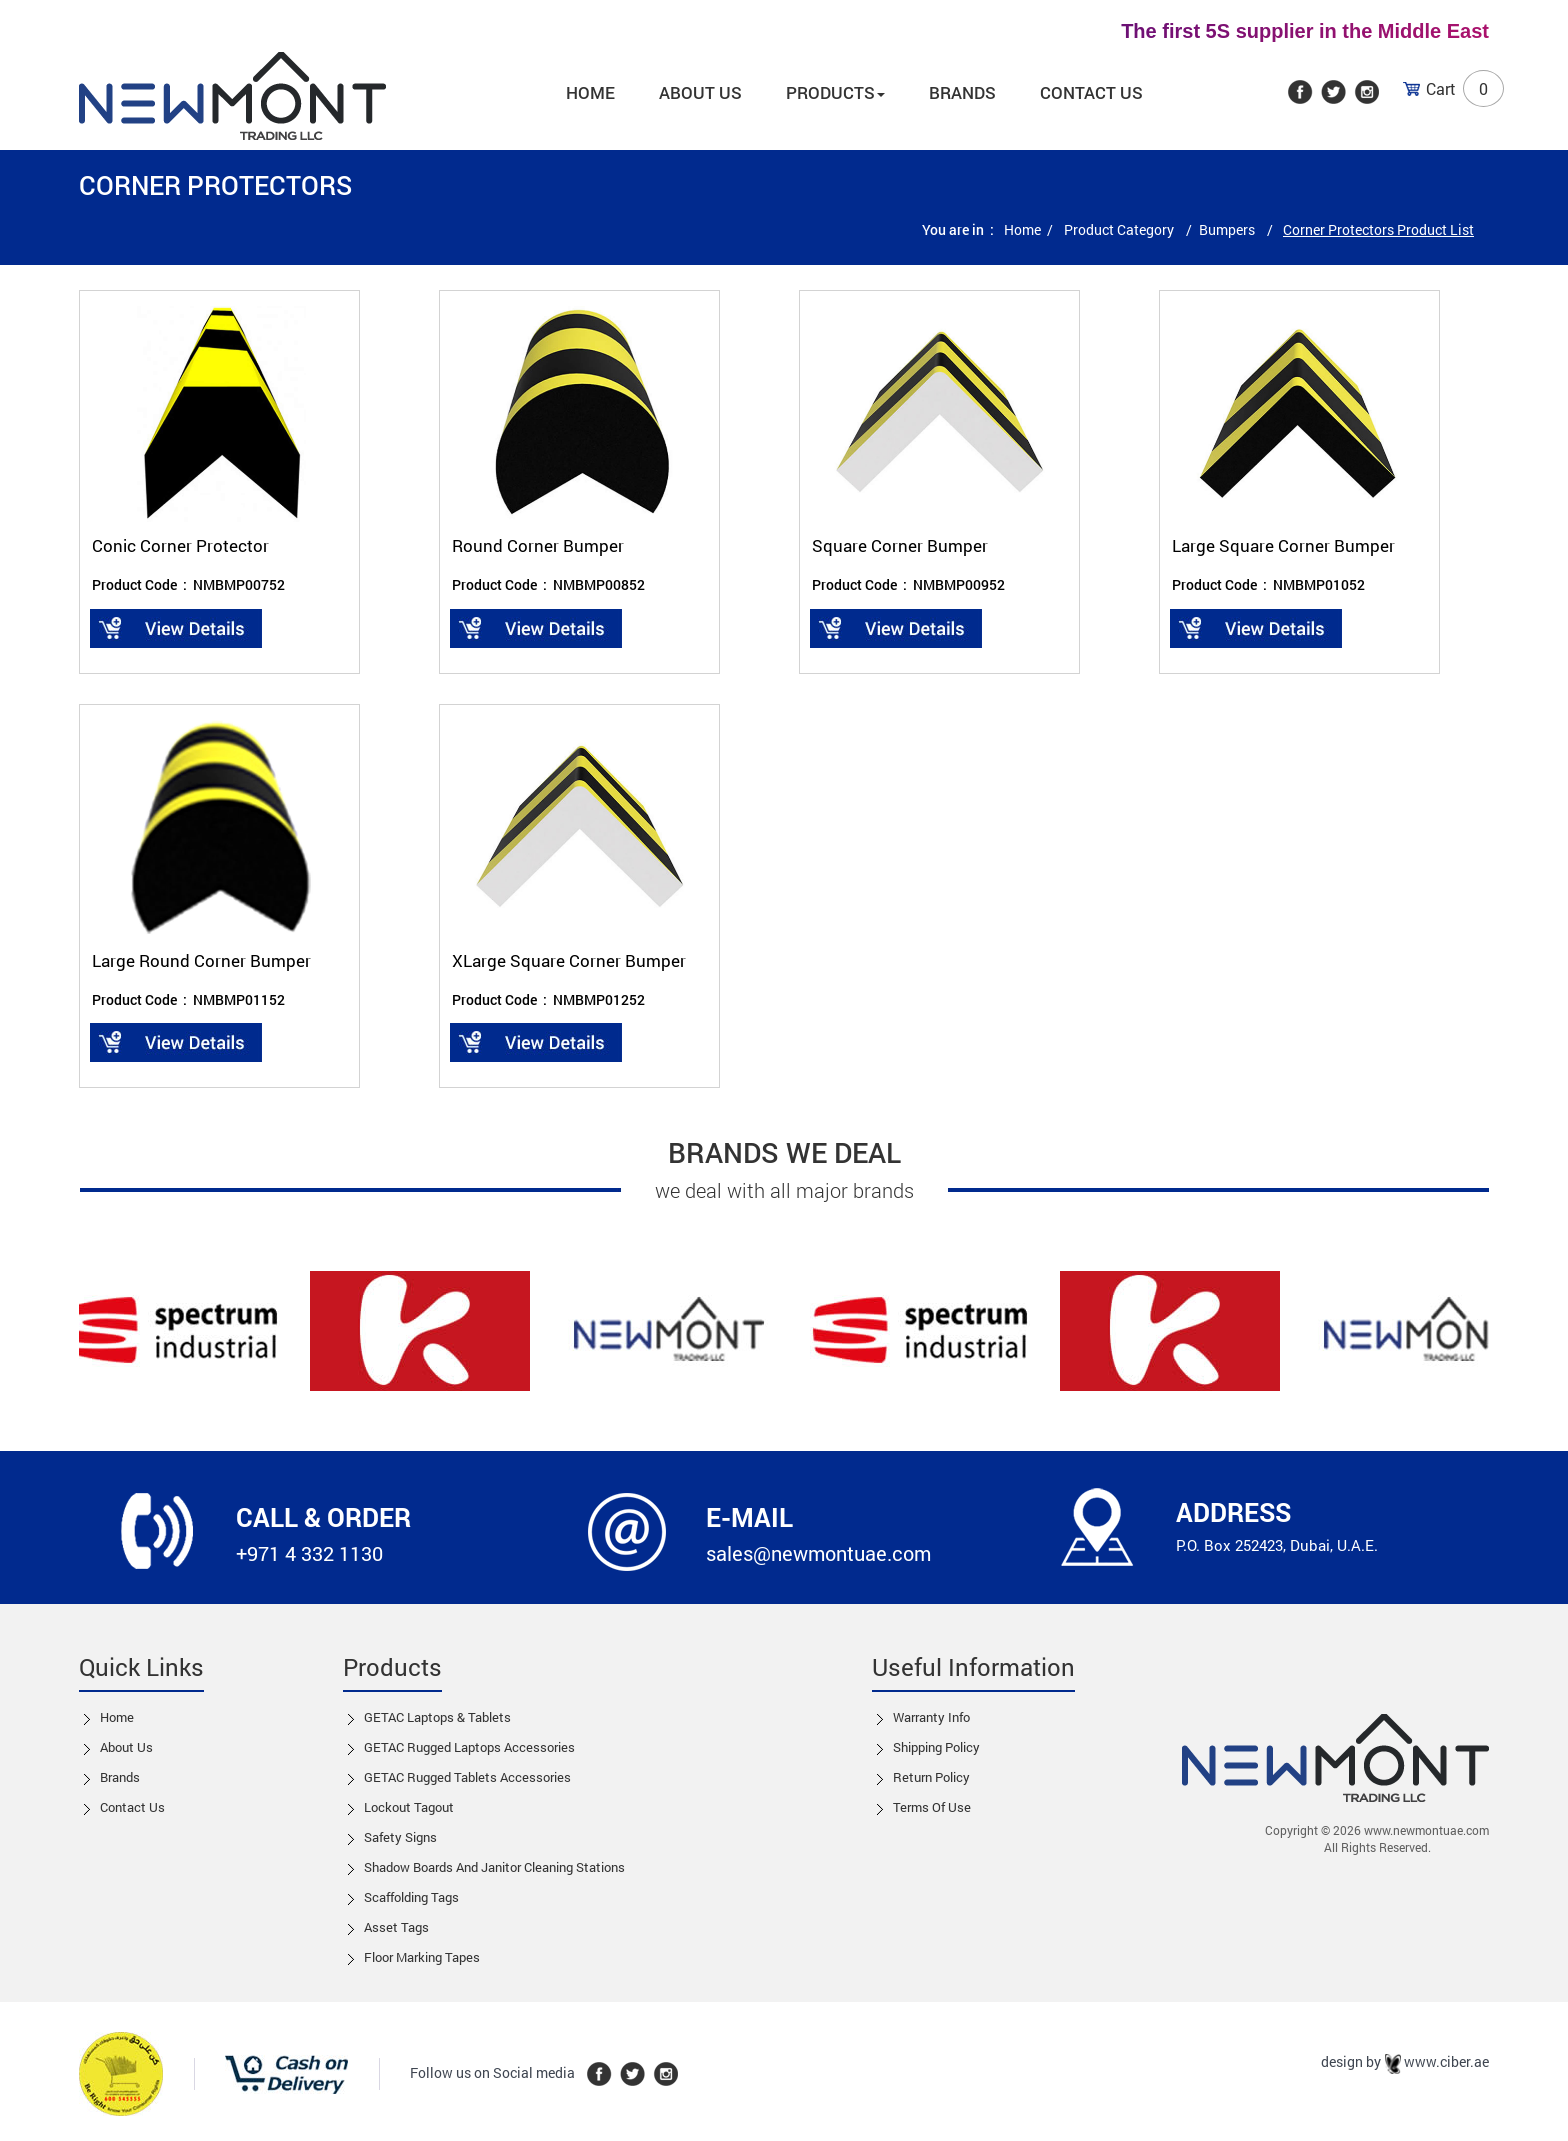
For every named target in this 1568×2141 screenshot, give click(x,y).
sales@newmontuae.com (818, 1553)
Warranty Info (931, 1717)
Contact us (132, 1807)
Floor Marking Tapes (422, 1957)
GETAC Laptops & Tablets (437, 1717)
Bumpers (1228, 229)
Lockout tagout (409, 1807)
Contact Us (1091, 92)
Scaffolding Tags (411, 1897)
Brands (962, 92)
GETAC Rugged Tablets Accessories (467, 1777)
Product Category (1120, 229)
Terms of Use (932, 1807)
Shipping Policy (936, 1747)
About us (700, 92)
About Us (126, 1747)
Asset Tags (396, 1927)
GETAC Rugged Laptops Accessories (469, 1747)
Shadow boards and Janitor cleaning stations (494, 1867)
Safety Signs (400, 1837)
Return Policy (931, 1777)
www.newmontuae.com (1426, 1830)
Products (835, 92)
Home (590, 92)
